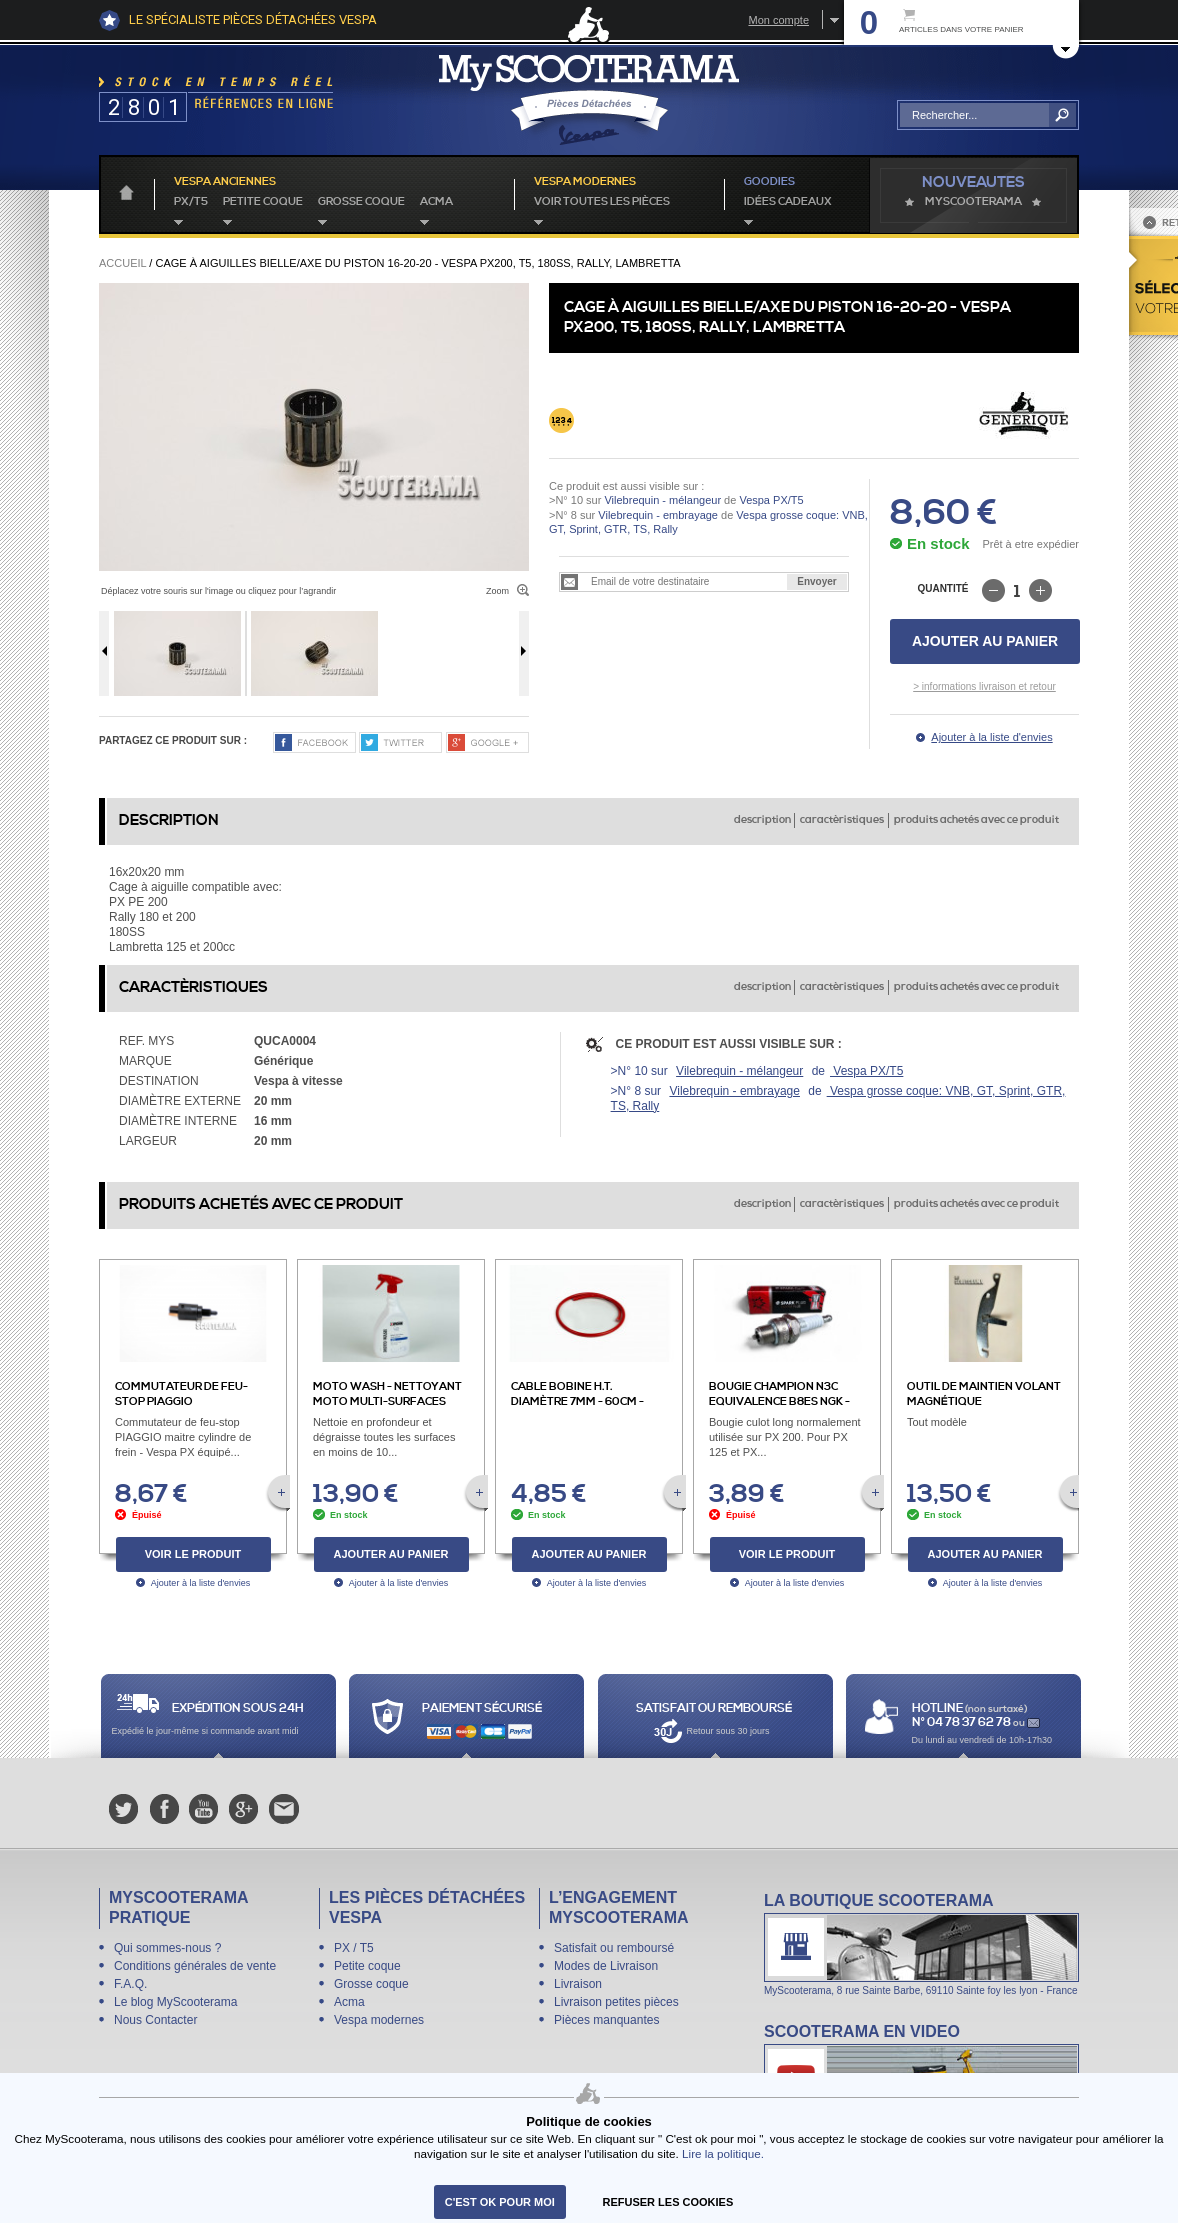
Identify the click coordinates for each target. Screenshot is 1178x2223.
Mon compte (778, 20)
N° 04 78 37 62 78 (962, 1722)
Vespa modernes (379, 2020)
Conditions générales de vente (195, 1966)
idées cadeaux (788, 202)
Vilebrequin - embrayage (658, 515)
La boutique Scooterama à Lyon (921, 1943)
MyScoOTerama (973, 202)
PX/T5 (191, 202)
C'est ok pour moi (500, 2202)
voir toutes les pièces (602, 202)
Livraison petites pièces (616, 2002)
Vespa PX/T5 (769, 500)
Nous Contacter (155, 2020)
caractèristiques (842, 820)
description (762, 820)
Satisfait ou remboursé (614, 1948)
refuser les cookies (668, 2202)
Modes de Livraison (606, 1966)
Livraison (578, 1984)
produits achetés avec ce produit (976, 820)
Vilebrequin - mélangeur (662, 500)
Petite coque (263, 202)
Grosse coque (361, 202)
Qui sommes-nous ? (167, 1948)
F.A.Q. (130, 1984)
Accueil (122, 263)
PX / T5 (354, 1948)
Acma (436, 202)
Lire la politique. (723, 2153)
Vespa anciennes (225, 182)
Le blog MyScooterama (175, 2002)
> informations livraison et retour (984, 686)
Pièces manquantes (606, 2020)
